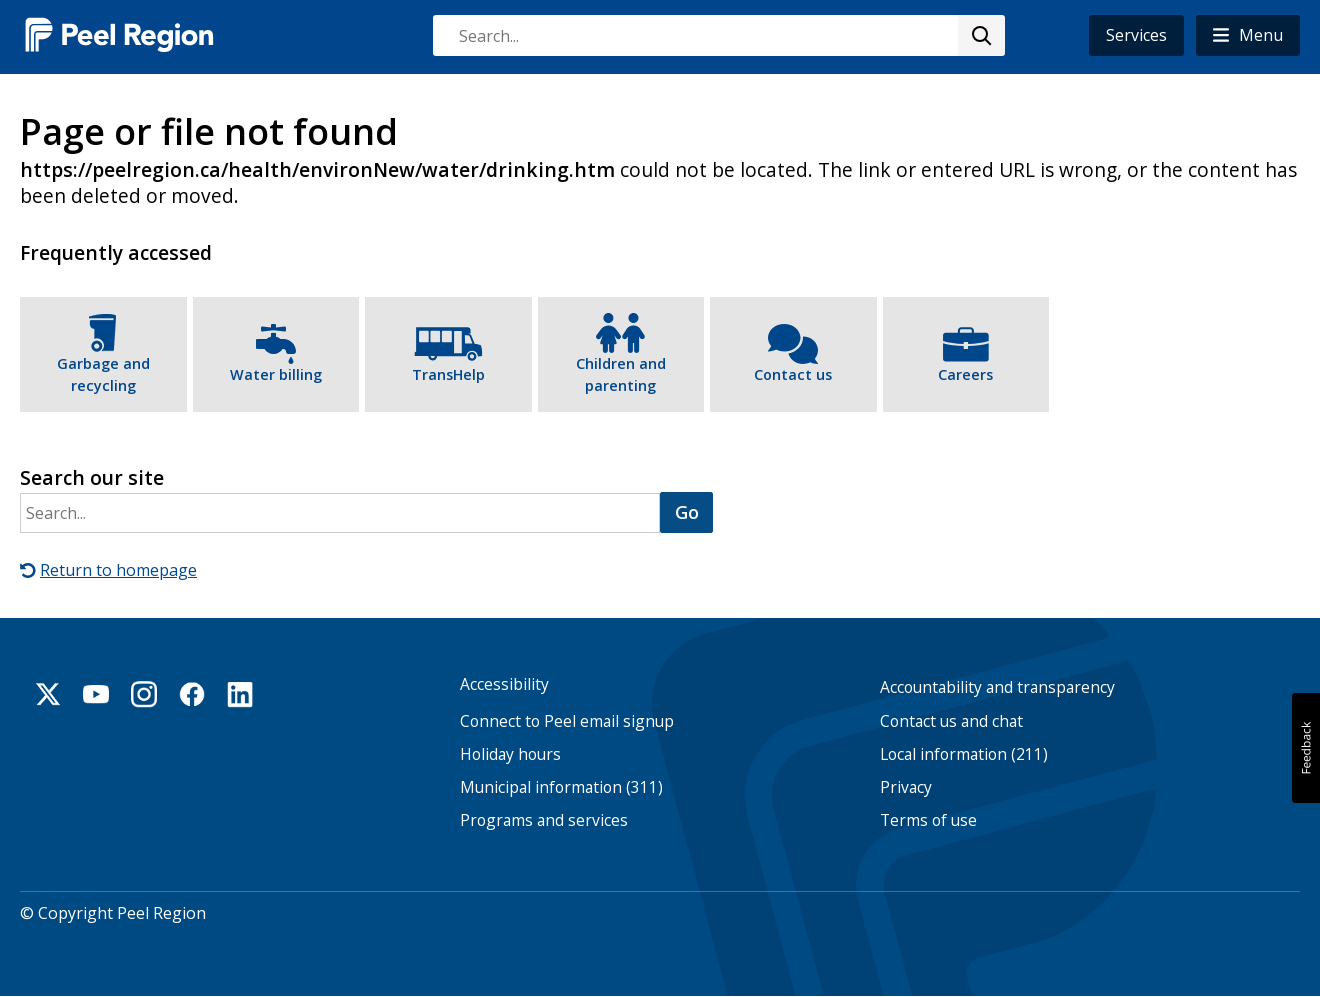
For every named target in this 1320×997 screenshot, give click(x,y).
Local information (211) (964, 754)
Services (1136, 35)
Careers (965, 374)
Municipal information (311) (561, 787)
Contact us (793, 374)
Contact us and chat (951, 721)
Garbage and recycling (103, 374)
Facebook (192, 694)
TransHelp (448, 374)
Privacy (906, 787)
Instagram (144, 694)
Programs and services (544, 820)
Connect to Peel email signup (567, 721)
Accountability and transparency (997, 687)
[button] (1248, 35)
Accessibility (504, 684)
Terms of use (928, 820)
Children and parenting (621, 374)
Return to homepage (118, 570)
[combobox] (718, 35)
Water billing (276, 374)
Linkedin (240, 694)
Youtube (96, 694)
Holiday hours (510, 754)
